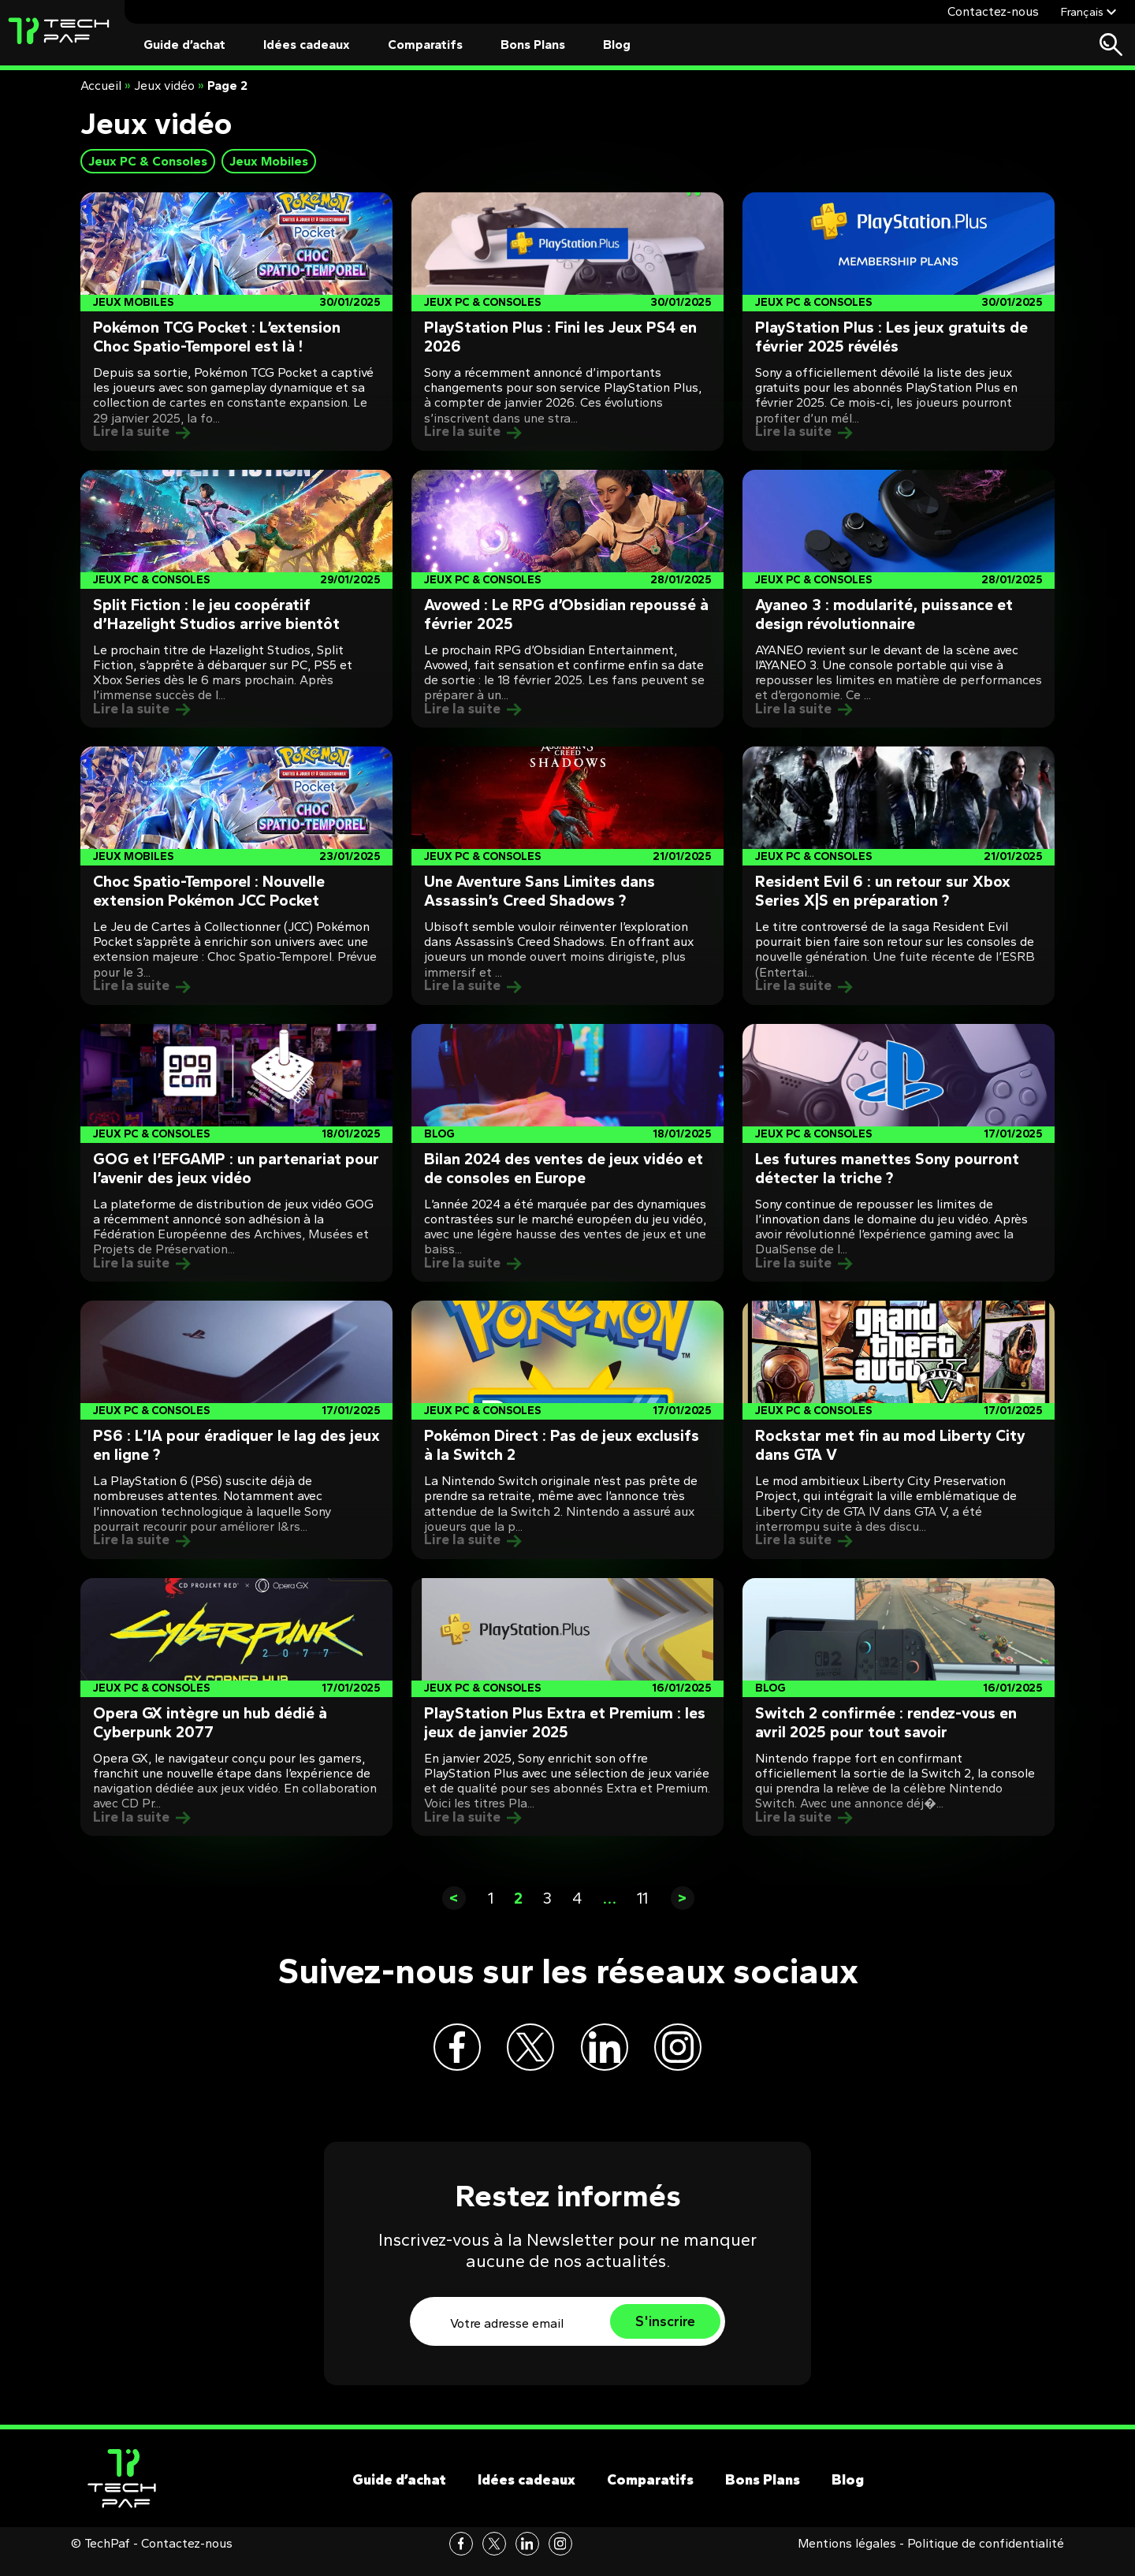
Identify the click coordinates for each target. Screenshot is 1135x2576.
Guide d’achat (184, 44)
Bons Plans (533, 44)
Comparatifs (425, 44)
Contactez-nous (993, 11)
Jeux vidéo (164, 85)
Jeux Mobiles (268, 161)
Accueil (100, 85)
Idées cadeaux (306, 44)
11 (642, 1898)
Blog (617, 44)
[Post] (236, 321)
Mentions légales (847, 2559)
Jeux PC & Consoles (147, 161)
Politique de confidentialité (985, 2559)
